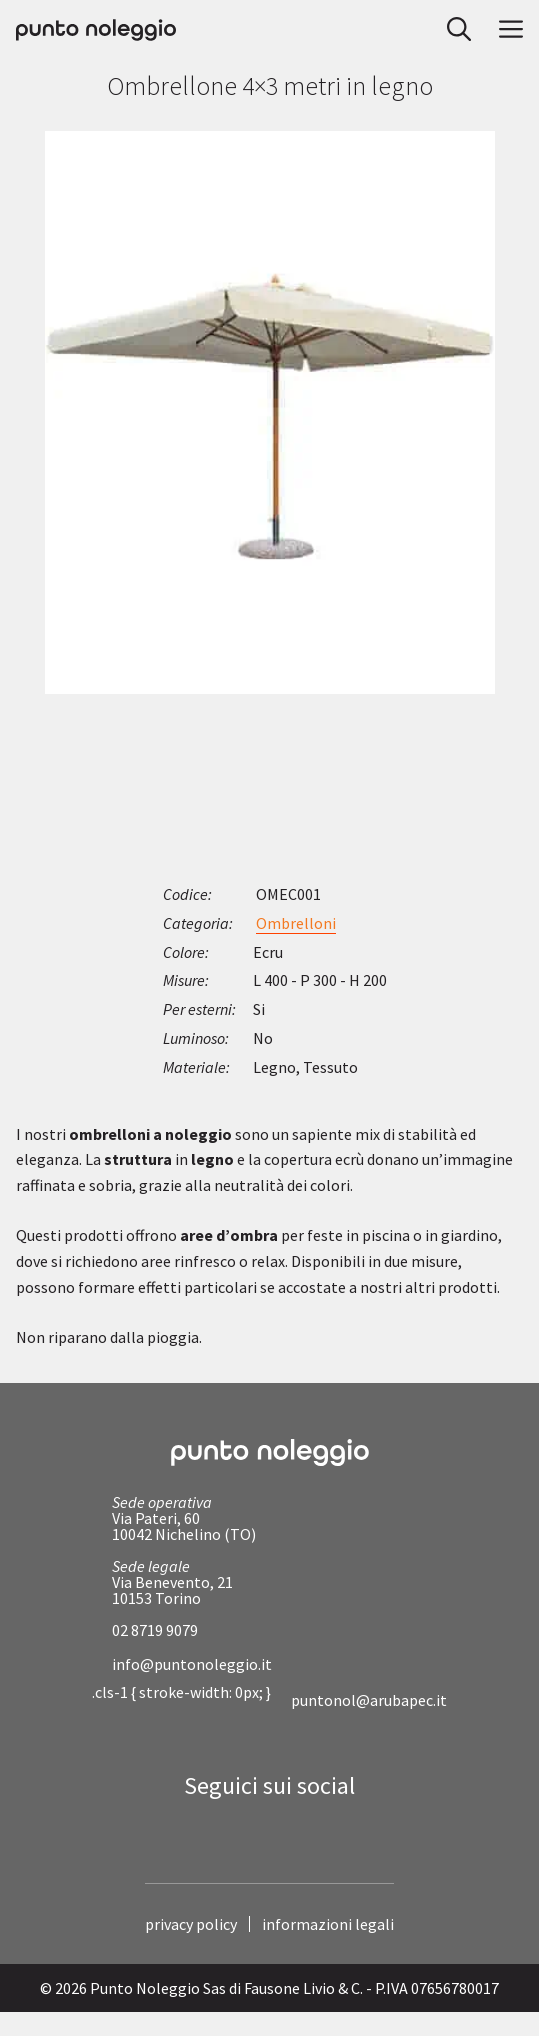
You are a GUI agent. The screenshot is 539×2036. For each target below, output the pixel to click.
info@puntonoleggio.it (192, 1664)
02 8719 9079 (155, 1630)
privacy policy (191, 1924)
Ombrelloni (296, 923)
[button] (453, 30)
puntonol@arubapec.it (369, 1700)
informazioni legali (328, 1924)
